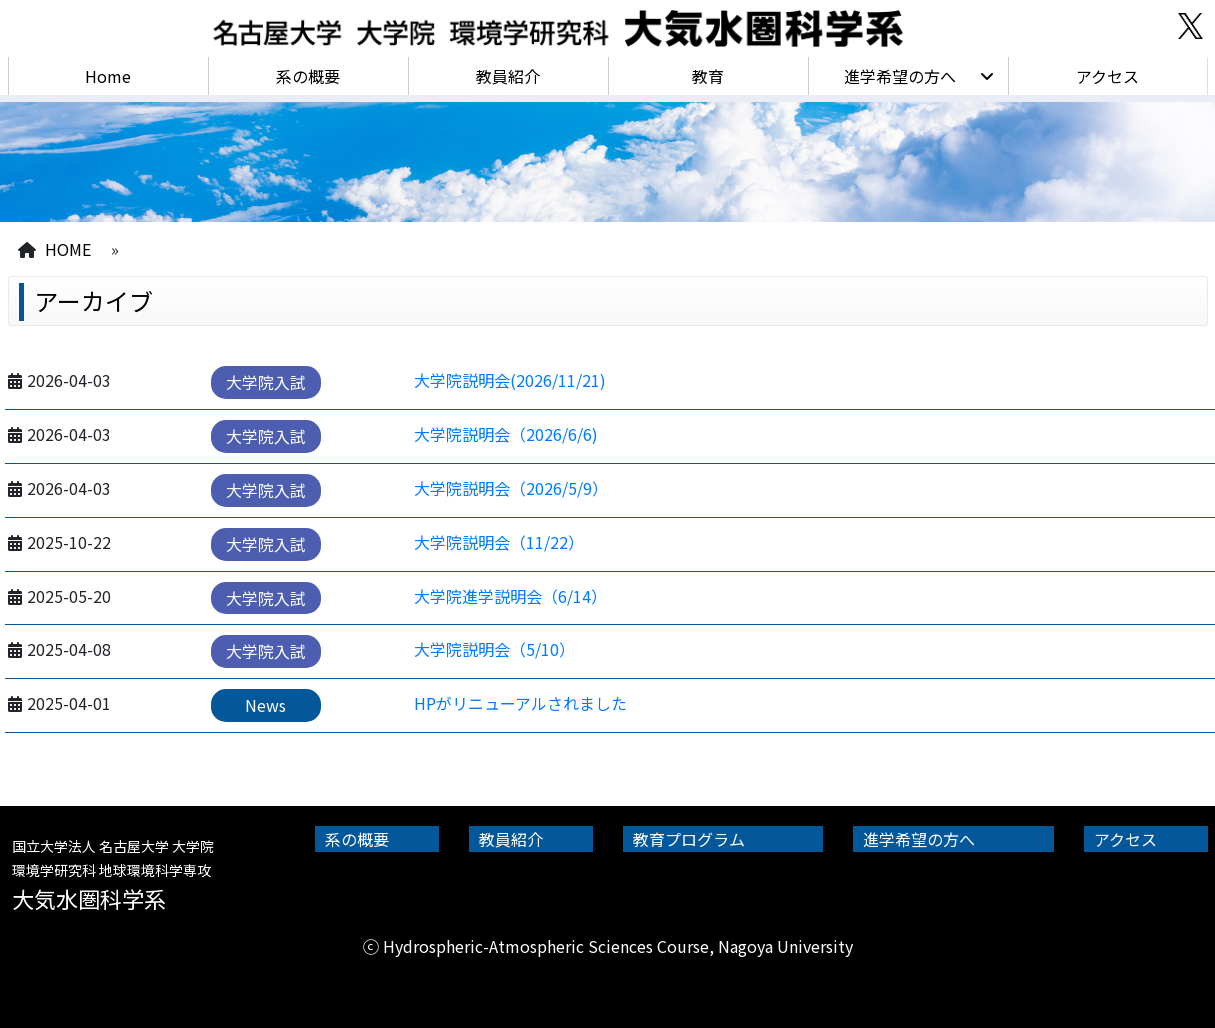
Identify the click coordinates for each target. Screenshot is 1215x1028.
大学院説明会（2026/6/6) (506, 434)
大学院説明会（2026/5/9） (511, 488)
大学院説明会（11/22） (499, 542)
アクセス (1107, 76)
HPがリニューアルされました (520, 703)
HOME (68, 249)
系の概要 (308, 76)
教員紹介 (508, 76)
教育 (708, 76)
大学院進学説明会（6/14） (510, 596)
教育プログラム (689, 839)
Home (108, 76)
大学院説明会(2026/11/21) (510, 380)
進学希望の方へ (900, 76)
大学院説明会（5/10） (494, 649)
